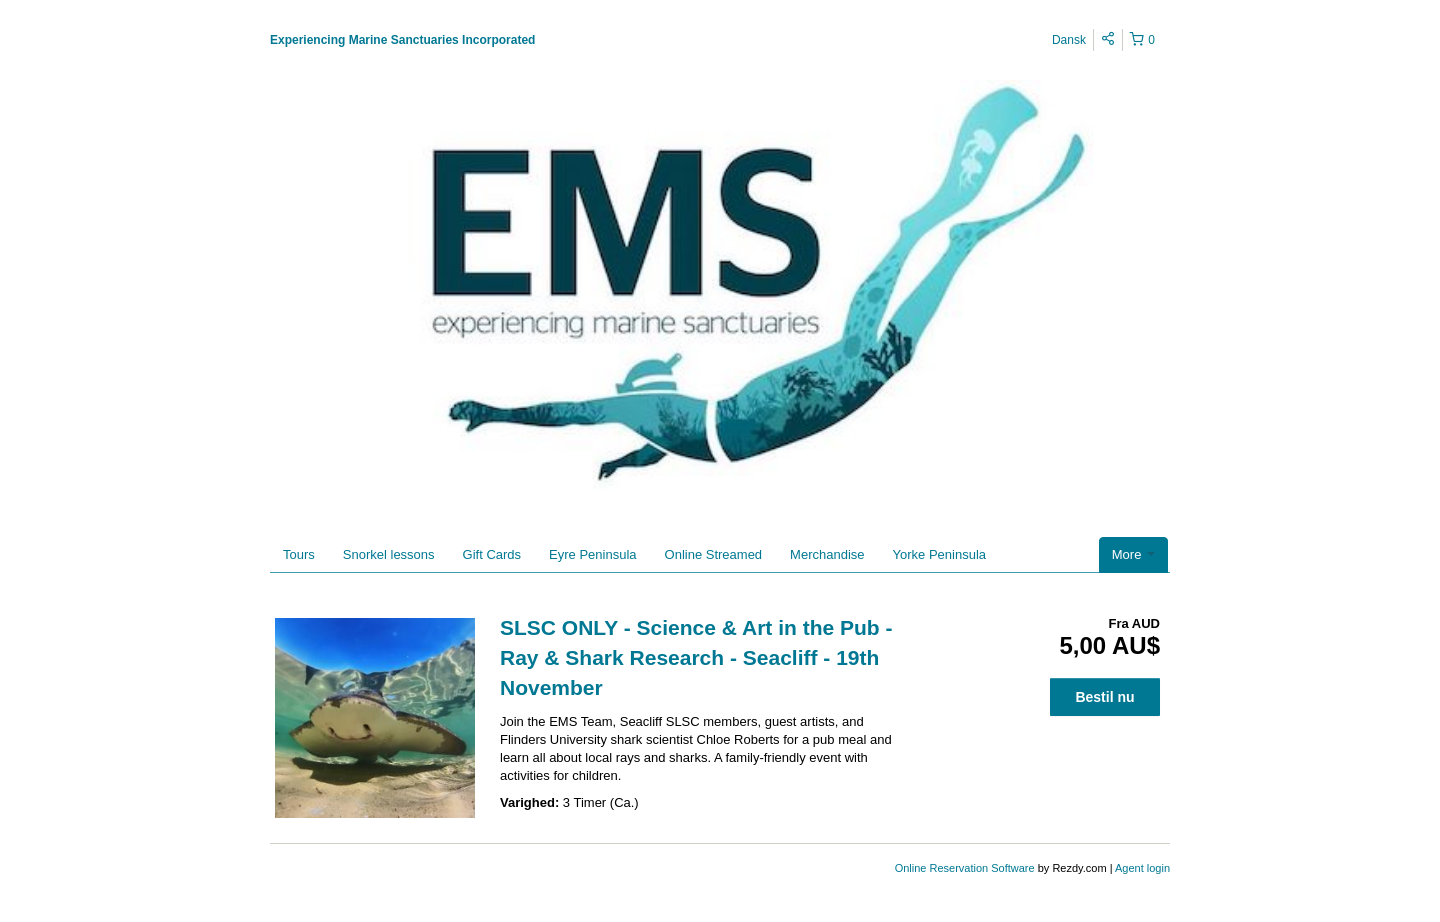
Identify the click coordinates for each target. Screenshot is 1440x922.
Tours (299, 554)
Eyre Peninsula (592, 554)
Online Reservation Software (965, 868)
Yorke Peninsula (939, 554)
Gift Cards (492, 554)
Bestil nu (1104, 697)
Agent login (1142, 868)
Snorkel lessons (389, 554)
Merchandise (827, 554)
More (1133, 554)
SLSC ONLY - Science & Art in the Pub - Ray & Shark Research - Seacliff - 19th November (696, 657)
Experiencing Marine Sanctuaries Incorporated (402, 40)
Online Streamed (714, 554)
